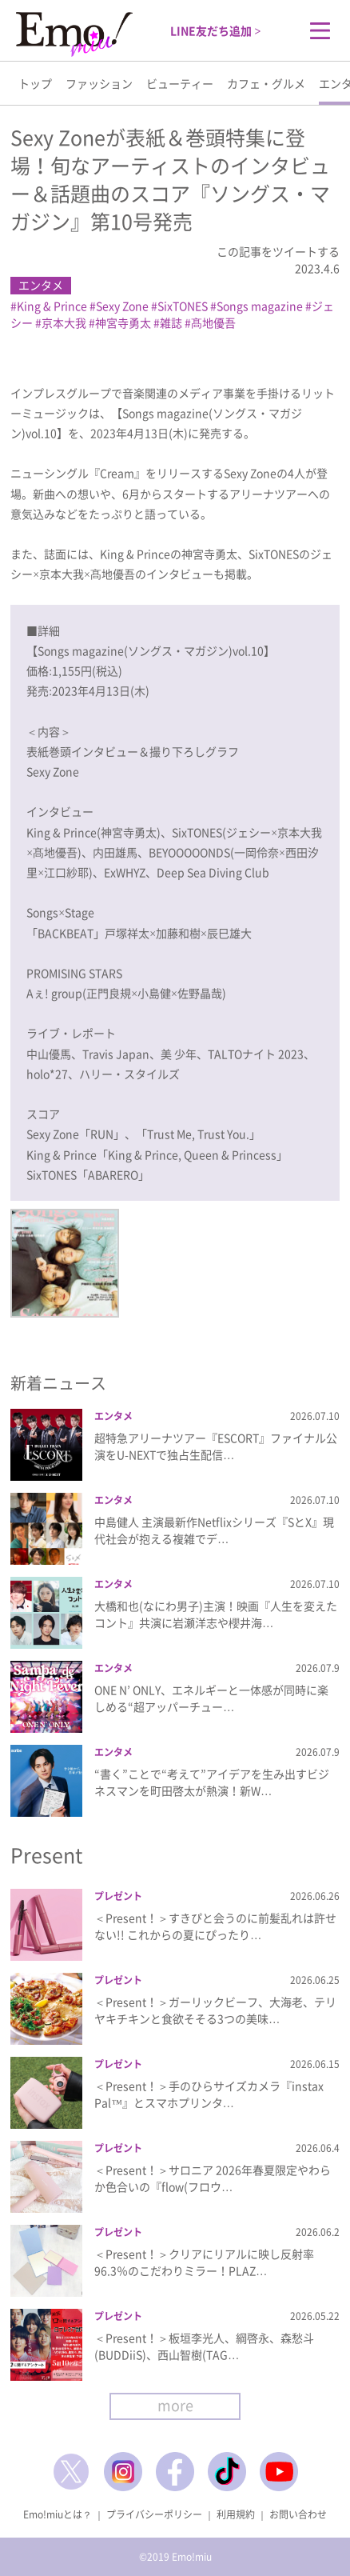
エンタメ (40, 285)
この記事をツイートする (278, 251)
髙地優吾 (213, 322)
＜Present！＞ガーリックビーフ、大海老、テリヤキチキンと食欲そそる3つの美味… (215, 2010)
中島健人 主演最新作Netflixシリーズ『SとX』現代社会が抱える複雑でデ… (214, 1530)
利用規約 (236, 2514)
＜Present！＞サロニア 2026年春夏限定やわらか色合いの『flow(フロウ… (212, 2178)
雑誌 (171, 322)
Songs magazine (260, 306)
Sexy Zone (122, 306)
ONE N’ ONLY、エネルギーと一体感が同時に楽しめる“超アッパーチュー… (211, 1698)
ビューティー (179, 83)
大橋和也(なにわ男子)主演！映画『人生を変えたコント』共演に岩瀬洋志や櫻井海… (215, 1614)
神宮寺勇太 (123, 322)
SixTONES (182, 306)
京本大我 (64, 322)
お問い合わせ (298, 2514)
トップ (35, 83)
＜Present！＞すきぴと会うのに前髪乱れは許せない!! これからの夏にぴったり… (215, 1926)
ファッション (99, 83)
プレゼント (118, 1896)
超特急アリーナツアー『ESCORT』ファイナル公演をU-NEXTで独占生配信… (215, 1446)
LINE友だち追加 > (215, 30)
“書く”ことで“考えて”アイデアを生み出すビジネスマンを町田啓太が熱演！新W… (211, 1782)
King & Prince (52, 306)
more (175, 2405)
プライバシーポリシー (154, 2514)
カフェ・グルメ (266, 83)
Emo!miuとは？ (57, 2514)
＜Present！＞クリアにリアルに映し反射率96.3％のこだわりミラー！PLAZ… (204, 2262)
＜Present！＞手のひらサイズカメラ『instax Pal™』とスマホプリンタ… (209, 2094)
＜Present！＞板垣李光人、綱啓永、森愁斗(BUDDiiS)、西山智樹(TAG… (204, 2346)
